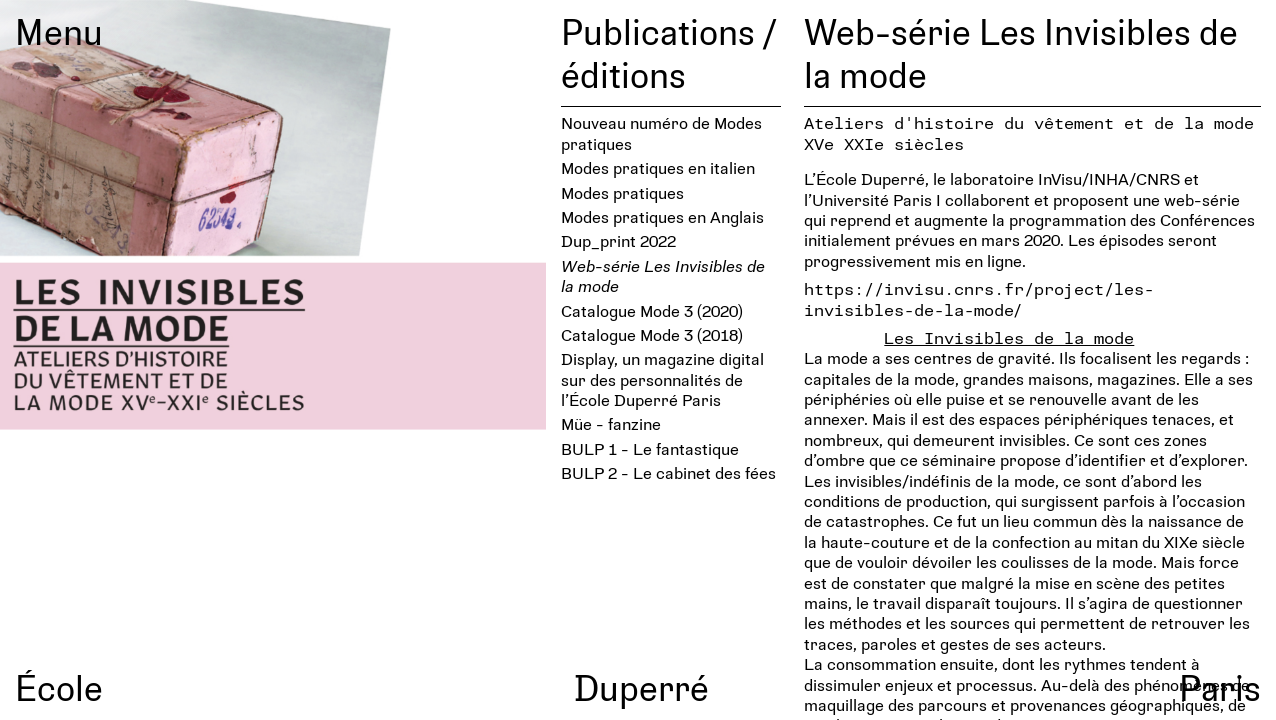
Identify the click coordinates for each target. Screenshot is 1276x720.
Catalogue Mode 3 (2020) (652, 310)
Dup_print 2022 (618, 240)
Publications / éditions (668, 52)
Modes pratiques (622, 192)
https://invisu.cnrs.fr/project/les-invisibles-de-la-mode (979, 298)
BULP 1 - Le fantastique (650, 448)
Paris (1220, 687)
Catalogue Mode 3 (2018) (652, 334)
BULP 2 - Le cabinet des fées (668, 472)
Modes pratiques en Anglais (662, 216)
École (59, 687)
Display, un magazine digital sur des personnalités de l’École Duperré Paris (662, 379)
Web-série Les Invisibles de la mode (663, 275)
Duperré (641, 687)
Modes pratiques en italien (658, 167)
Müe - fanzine (611, 423)
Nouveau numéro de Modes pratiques (661, 132)
